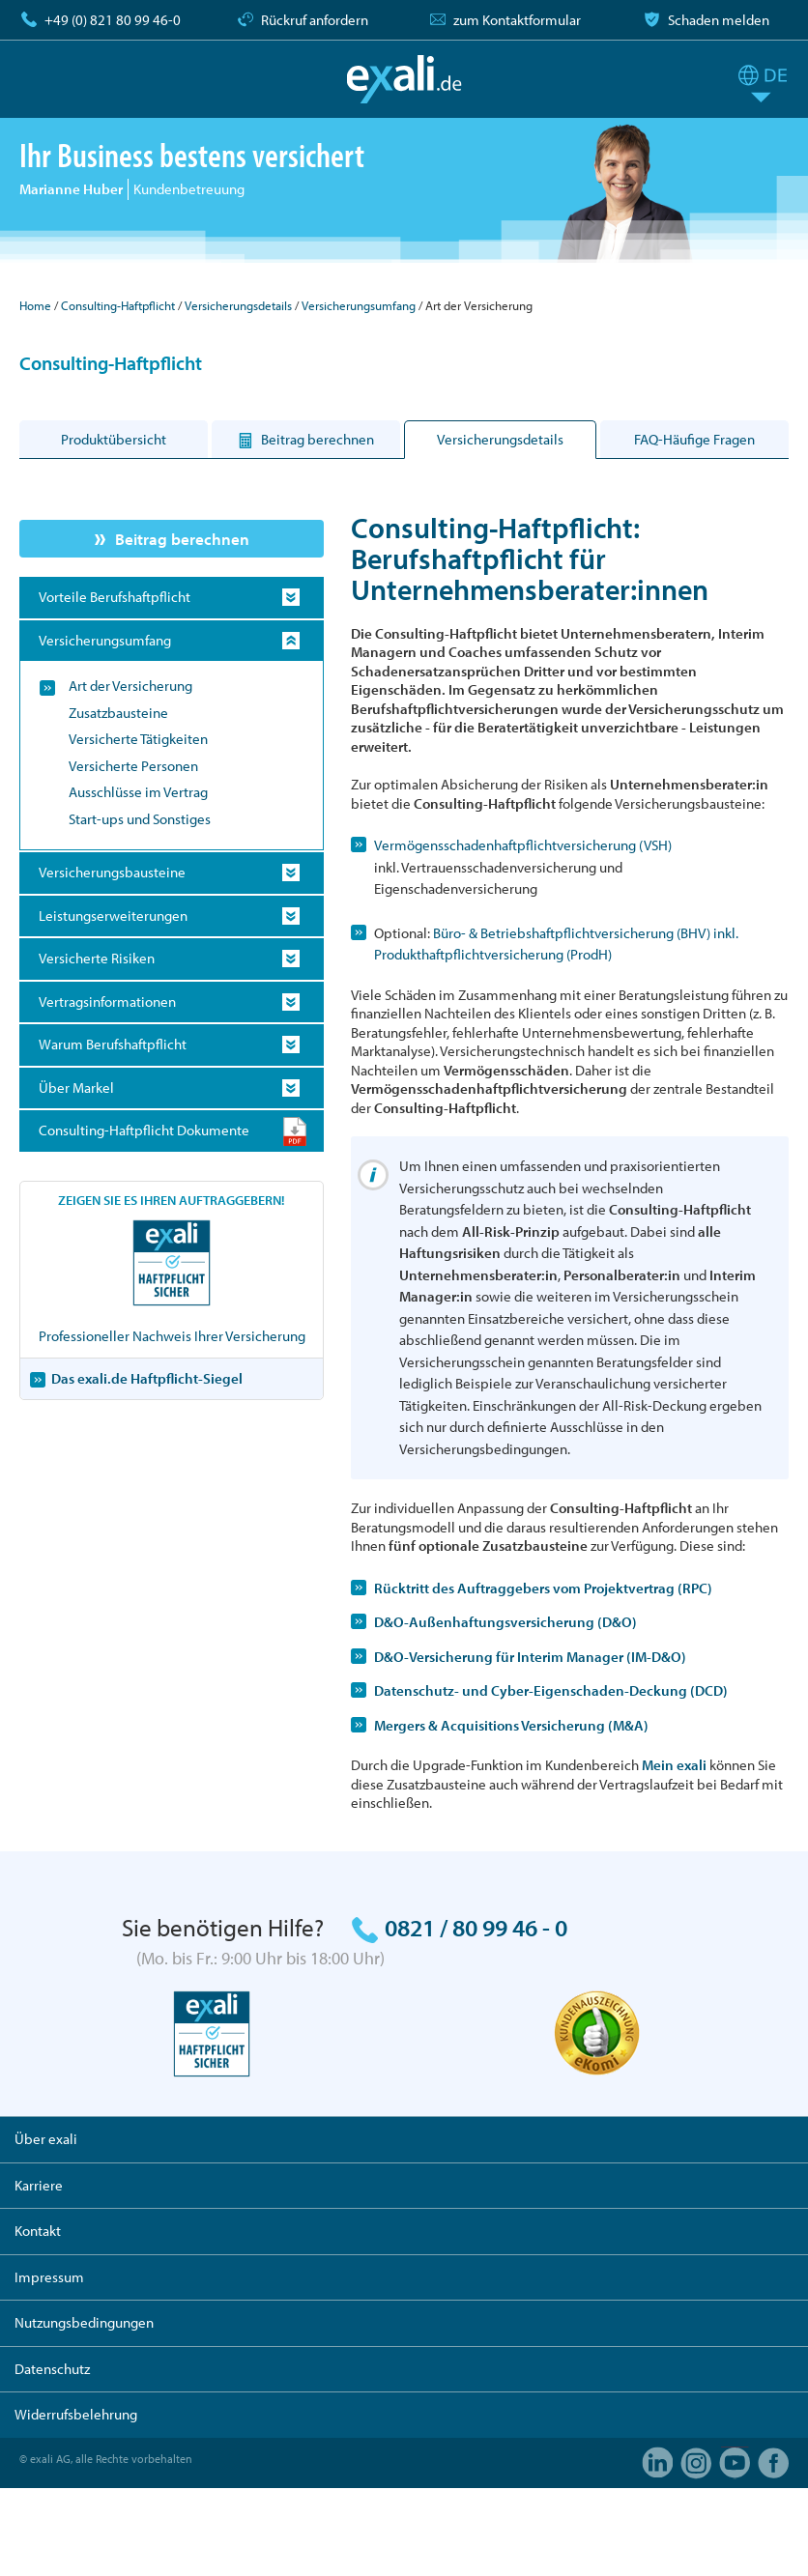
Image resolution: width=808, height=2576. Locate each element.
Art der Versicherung (130, 685)
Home (35, 305)
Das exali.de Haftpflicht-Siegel (147, 1378)
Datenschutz (52, 2369)
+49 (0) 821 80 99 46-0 (112, 20)
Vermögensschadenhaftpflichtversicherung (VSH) (523, 845)
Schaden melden (718, 20)
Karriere (38, 2185)
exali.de (404, 79)
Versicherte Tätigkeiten (138, 739)
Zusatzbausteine (118, 712)
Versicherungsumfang (359, 305)
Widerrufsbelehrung (75, 2414)
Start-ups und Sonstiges (140, 819)
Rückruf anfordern (314, 20)
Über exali (45, 2139)
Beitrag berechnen (182, 539)
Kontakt (37, 2230)
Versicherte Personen (133, 766)
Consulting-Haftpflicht (118, 305)
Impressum (49, 2277)
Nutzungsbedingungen (84, 2322)
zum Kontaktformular (517, 20)
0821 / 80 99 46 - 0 (476, 1927)
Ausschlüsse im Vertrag (138, 792)
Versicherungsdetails (238, 305)
